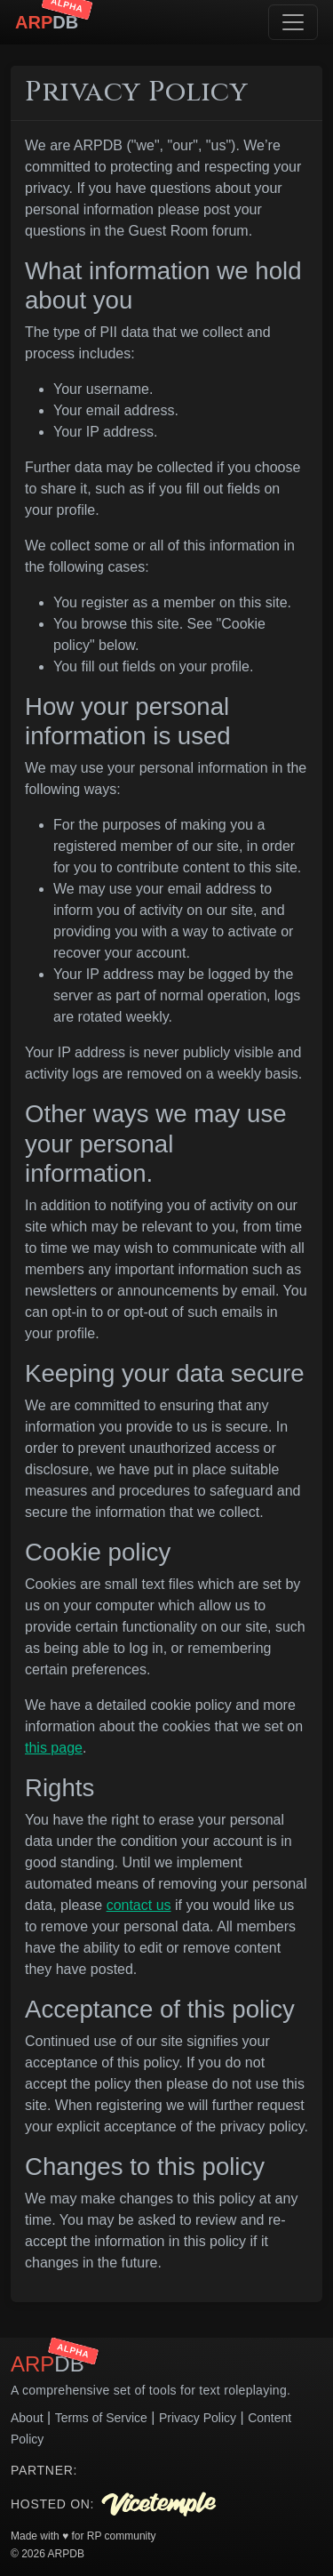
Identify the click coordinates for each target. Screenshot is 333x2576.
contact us (139, 1905)
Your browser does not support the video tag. (142, 2470)
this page (54, 1747)
